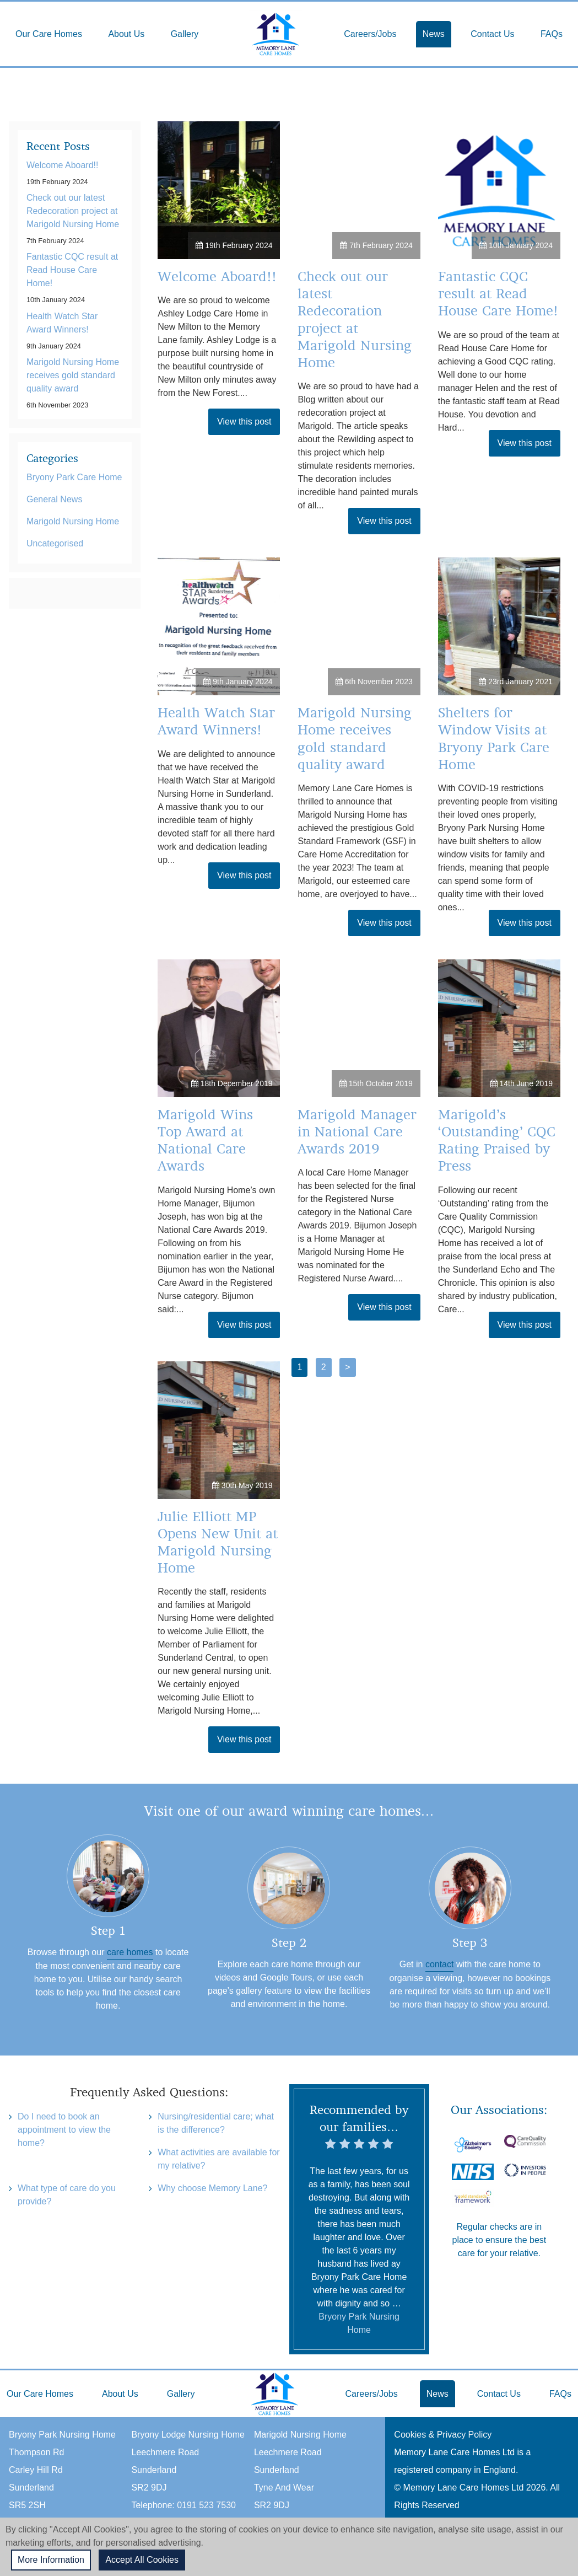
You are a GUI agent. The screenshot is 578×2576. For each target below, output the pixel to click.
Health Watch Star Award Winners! (62, 323)
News (434, 34)
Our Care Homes (48, 34)
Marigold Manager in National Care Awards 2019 (357, 1132)
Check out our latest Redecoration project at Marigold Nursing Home (72, 211)
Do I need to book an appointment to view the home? (64, 2130)
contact (439, 1964)
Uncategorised (54, 543)
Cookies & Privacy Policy (442, 2434)
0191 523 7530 (206, 2505)
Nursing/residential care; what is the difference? (216, 2123)
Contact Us (492, 34)
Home (275, 33)
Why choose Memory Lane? (212, 2188)
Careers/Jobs (370, 34)
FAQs (552, 34)
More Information (51, 2559)
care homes (130, 1952)
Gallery (185, 34)
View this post (244, 421)
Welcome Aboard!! (217, 277)
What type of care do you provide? (67, 2194)
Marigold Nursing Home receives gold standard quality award (72, 375)
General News (54, 499)
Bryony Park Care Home (74, 477)
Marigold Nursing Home (72, 521)
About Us (126, 34)
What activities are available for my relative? (218, 2159)
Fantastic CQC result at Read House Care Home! (498, 294)
